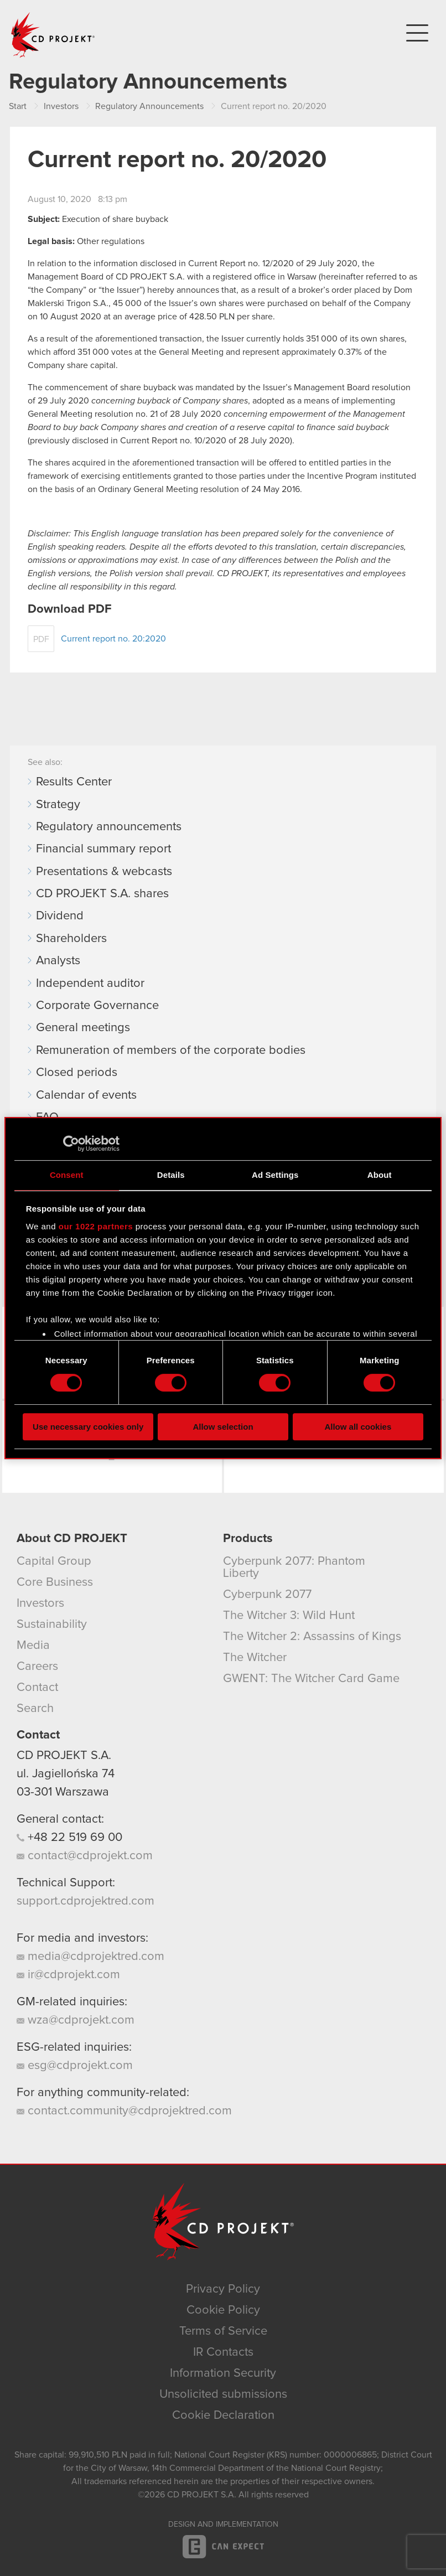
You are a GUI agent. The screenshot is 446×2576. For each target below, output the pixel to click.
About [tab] (379, 1175)
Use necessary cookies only (88, 1426)
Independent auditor (90, 983)
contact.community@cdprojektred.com (124, 2111)
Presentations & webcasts (104, 872)
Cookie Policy (223, 2310)
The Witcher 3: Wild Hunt (289, 1616)
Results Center (74, 782)
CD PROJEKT (53, 35)
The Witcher (255, 1658)
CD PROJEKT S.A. (64, 1756)
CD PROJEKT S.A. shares (102, 894)
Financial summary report (103, 849)
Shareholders (71, 939)
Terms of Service (223, 2331)
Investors (40, 1603)
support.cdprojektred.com (85, 1901)
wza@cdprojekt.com (75, 2020)
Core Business (55, 1582)
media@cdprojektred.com (90, 1957)
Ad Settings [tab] (275, 1175)
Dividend (60, 916)
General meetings (83, 1028)
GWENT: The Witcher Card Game (311, 1679)
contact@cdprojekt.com (85, 1856)
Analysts (58, 961)
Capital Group (54, 1561)
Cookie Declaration (223, 2415)
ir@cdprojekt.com (68, 1975)
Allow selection (223, 1426)
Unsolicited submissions (223, 2394)
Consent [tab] (67, 1175)
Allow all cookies (357, 1426)
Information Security (223, 2373)
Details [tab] (171, 1175)
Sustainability (52, 1624)
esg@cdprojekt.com (75, 2066)
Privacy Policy (223, 2289)
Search (35, 1709)
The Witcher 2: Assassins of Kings (312, 1637)
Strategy (58, 805)
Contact (37, 1688)
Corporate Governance (97, 1006)
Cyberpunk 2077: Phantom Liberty (294, 1567)
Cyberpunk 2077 (267, 1595)
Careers (37, 1667)
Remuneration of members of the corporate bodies (170, 1050)
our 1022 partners (96, 1226)
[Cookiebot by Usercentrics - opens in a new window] (71, 1143)
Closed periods (76, 1073)
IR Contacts (223, 2352)
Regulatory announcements (108, 827)
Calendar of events (86, 1095)
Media (33, 1645)
